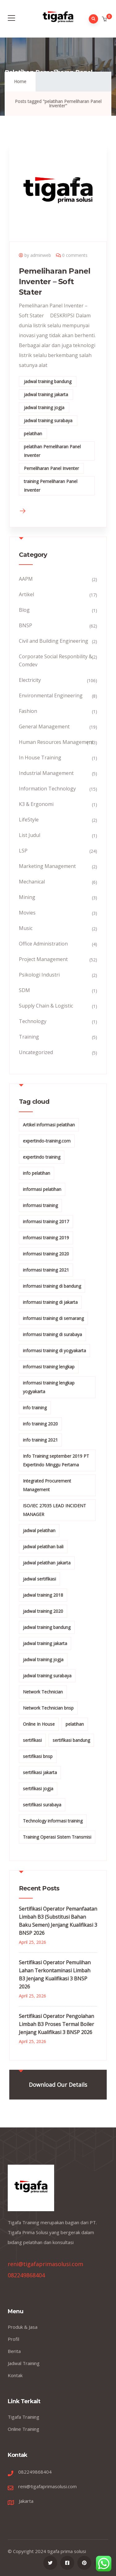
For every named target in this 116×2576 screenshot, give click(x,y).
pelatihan (33, 433)
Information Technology (47, 788)
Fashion (28, 711)
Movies (27, 912)
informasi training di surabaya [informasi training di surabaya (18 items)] (52, 1334)
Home (20, 81)
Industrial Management (46, 773)
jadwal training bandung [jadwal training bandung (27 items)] (47, 1627)
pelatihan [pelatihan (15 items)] (75, 1724)
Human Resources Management (56, 742)
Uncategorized (36, 1052)
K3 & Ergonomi (36, 804)
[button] (105, 19)
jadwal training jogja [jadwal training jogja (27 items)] (43, 1659)
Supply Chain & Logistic (46, 1005)
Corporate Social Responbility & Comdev (55, 660)
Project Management (43, 959)
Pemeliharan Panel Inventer (51, 468)
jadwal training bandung (47, 381)
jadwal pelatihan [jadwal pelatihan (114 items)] (39, 1530)
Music (25, 928)
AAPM (26, 578)
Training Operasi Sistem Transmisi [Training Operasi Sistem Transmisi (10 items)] (57, 1837)
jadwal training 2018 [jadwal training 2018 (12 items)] (43, 1595)
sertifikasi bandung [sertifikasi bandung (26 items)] (71, 1740)
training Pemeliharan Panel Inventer (50, 485)
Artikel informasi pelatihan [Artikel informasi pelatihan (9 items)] (49, 1125)
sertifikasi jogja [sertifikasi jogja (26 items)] (38, 1788)
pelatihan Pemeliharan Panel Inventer (52, 451)
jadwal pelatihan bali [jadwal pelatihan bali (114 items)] (43, 1547)
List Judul (29, 835)
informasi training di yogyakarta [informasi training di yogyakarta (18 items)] (54, 1350)
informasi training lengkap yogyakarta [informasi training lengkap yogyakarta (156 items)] (49, 1387)
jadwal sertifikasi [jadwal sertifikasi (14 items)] (39, 1579)
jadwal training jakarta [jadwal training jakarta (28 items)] (45, 1643)
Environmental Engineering (51, 695)
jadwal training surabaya (48, 420)
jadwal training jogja (44, 407)
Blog (24, 609)
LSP (23, 850)
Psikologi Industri (39, 974)
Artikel (26, 594)
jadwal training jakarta (46, 394)
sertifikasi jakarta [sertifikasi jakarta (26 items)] (40, 1772)
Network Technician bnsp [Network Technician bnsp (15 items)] (48, 1708)
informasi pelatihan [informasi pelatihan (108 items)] (42, 1189)
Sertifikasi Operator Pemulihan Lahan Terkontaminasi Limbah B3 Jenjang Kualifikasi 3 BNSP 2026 (55, 1974)
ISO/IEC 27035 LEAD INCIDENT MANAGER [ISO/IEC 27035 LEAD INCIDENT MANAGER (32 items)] (54, 1510)
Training (29, 1036)
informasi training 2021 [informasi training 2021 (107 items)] (46, 1270)
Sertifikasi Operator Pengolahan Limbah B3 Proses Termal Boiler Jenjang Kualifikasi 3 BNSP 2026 (56, 2024)
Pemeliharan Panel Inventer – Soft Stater (54, 281)
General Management (44, 726)
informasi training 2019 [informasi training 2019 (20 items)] (46, 1238)
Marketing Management (47, 866)
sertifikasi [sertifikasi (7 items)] (32, 1740)
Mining (27, 897)
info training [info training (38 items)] (35, 1408)
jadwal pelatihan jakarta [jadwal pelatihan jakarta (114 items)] (47, 1563)
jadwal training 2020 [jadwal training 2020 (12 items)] (43, 1611)
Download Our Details (58, 2084)
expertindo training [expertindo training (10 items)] (41, 1157)
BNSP (25, 625)
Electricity (30, 680)
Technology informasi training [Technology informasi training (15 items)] (53, 1821)
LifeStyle (29, 819)
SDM (24, 990)
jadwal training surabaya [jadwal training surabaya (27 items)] (47, 1676)
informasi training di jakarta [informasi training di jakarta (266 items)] (50, 1302)
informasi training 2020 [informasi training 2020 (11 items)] (46, 1254)
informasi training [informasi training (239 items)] (40, 1205)
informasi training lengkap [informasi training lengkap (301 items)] (49, 1367)
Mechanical (32, 881)
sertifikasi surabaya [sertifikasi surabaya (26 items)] (42, 1805)
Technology (32, 1021)
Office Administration (43, 943)
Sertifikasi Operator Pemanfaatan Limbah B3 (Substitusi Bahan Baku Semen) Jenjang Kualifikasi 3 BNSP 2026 (58, 1920)
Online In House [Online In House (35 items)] (39, 1724)
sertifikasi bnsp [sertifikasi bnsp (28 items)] (38, 1756)
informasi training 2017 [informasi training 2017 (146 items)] (46, 1221)
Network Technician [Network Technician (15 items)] (43, 1692)
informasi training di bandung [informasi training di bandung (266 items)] (52, 1286)
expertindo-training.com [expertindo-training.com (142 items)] (47, 1141)
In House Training (40, 757)
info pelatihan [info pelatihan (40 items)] (36, 1173)
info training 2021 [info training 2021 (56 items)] (40, 1440)
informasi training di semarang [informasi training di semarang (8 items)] (53, 1318)
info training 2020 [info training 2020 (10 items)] (40, 1424)
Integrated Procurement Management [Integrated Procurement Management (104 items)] (47, 1485)
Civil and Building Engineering (53, 640)
